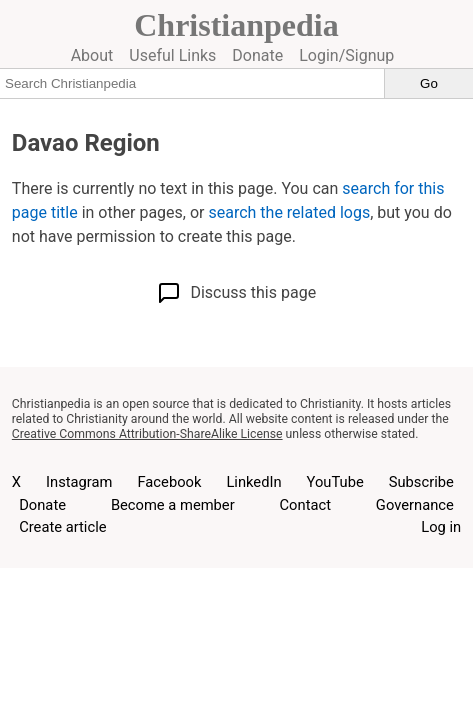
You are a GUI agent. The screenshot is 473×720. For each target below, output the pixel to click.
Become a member (173, 505)
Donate (257, 55)
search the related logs (289, 212)
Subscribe (421, 482)
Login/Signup (346, 55)
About (92, 55)
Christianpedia (236, 25)
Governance (415, 505)
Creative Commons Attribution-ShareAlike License (147, 434)
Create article (62, 527)
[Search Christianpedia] (192, 83)
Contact (305, 505)
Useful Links (172, 55)
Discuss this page (236, 293)
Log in (441, 527)
